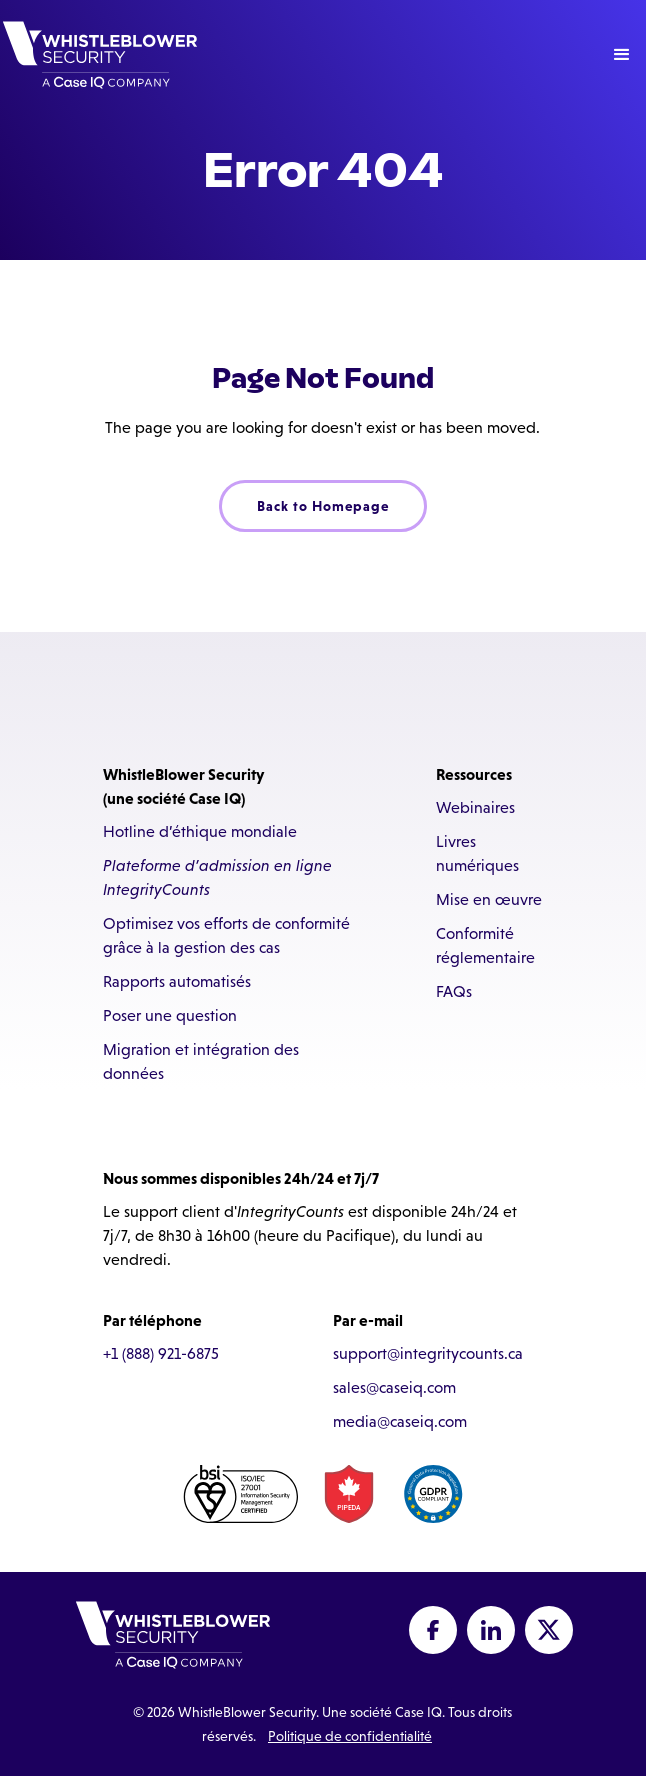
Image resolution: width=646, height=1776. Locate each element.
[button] (622, 55)
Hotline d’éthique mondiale (200, 831)
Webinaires (475, 807)
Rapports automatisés (177, 981)
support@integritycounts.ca (428, 1353)
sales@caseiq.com (394, 1387)
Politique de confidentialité (350, 1736)
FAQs (454, 991)
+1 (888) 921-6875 (161, 1353)
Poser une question (170, 1015)
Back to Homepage (323, 506)
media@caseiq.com (400, 1421)
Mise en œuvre (489, 899)
